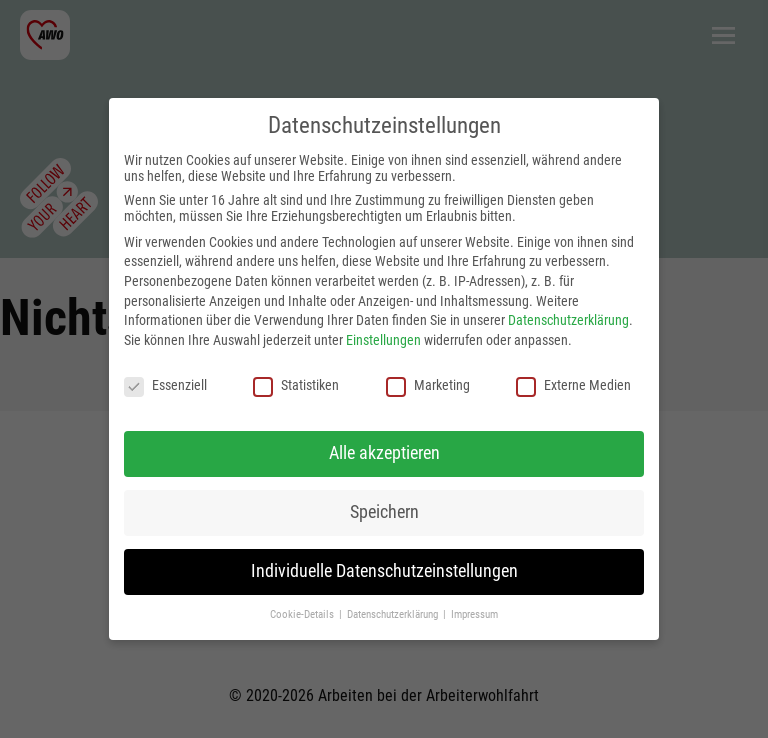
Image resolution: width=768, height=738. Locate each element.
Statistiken (296, 385)
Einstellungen (383, 340)
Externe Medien (573, 385)
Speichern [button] (384, 512)
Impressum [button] (474, 614)
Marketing (428, 385)
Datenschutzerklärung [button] (394, 614)
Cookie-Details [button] (303, 614)
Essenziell (165, 385)
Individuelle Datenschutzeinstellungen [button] (384, 571)
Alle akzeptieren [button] (384, 453)
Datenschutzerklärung (568, 320)
